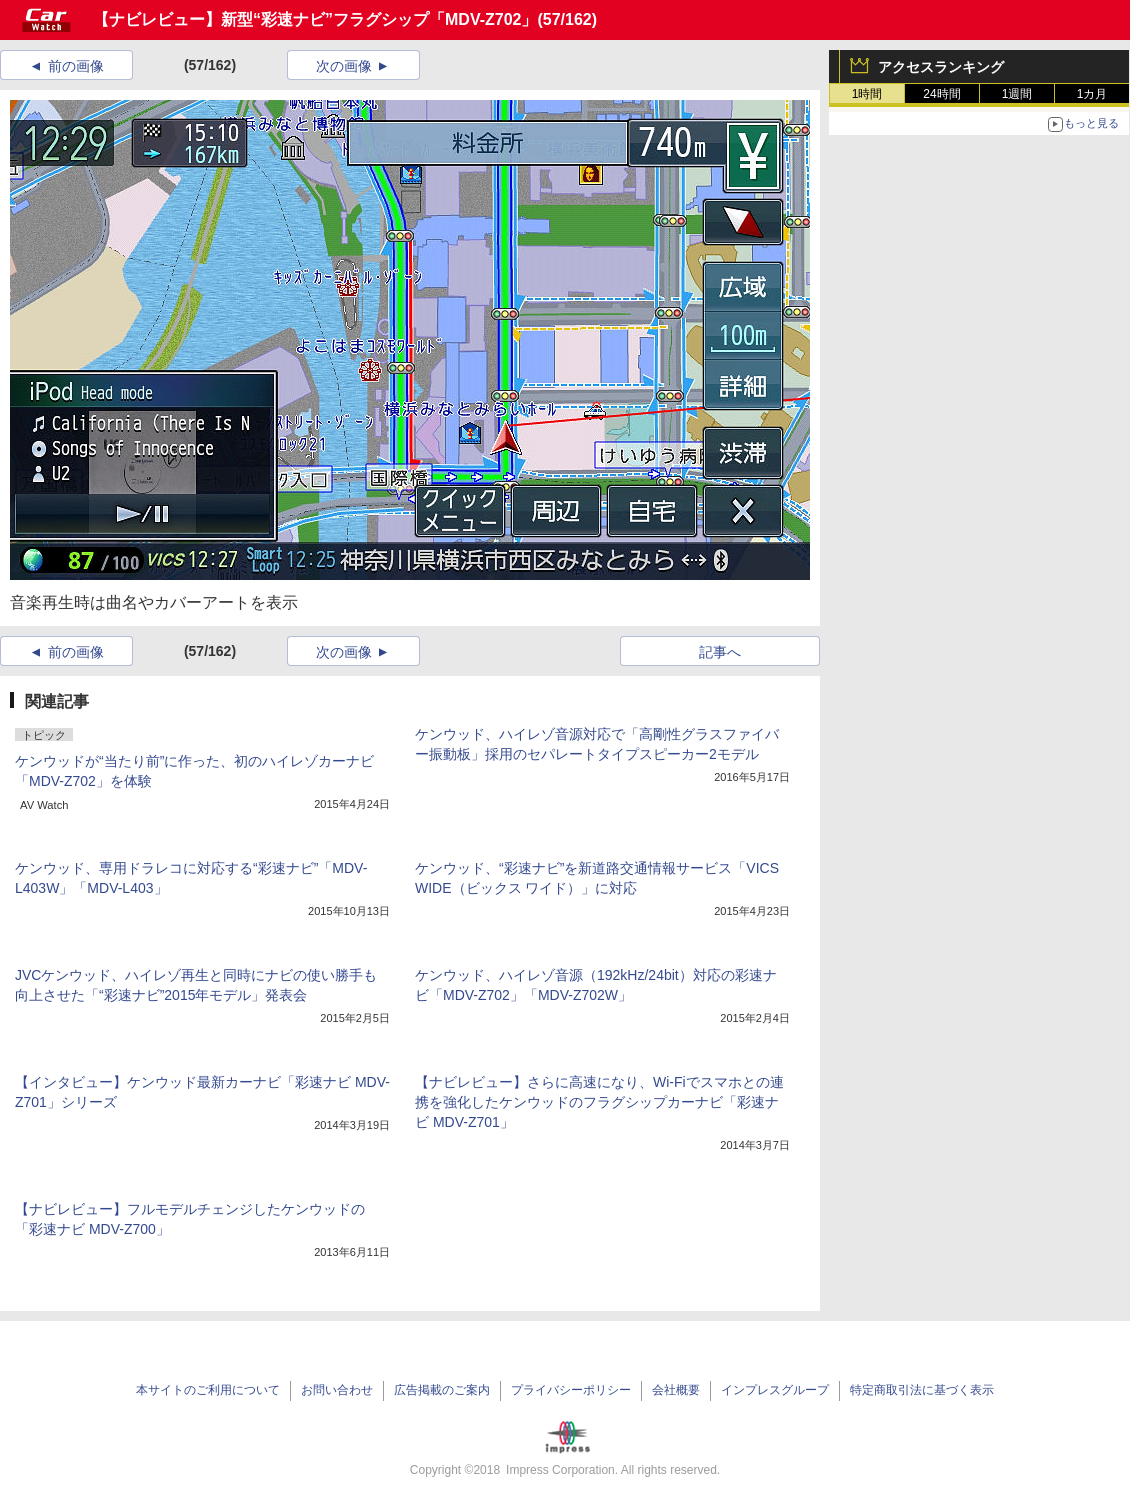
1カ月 (1092, 94)
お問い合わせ (337, 1390)
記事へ (720, 652)
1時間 (867, 94)
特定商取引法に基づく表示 (922, 1390)
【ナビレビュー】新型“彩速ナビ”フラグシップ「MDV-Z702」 (315, 19)
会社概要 (676, 1390)
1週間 (1017, 94)
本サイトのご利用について (208, 1390)
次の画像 (344, 66)
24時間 (941, 94)
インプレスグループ (775, 1390)
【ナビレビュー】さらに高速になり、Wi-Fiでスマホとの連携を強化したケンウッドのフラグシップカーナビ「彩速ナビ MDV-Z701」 (599, 1102)
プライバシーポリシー (571, 1390)
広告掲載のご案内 (442, 1390)
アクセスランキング (941, 67)
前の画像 (76, 66)
